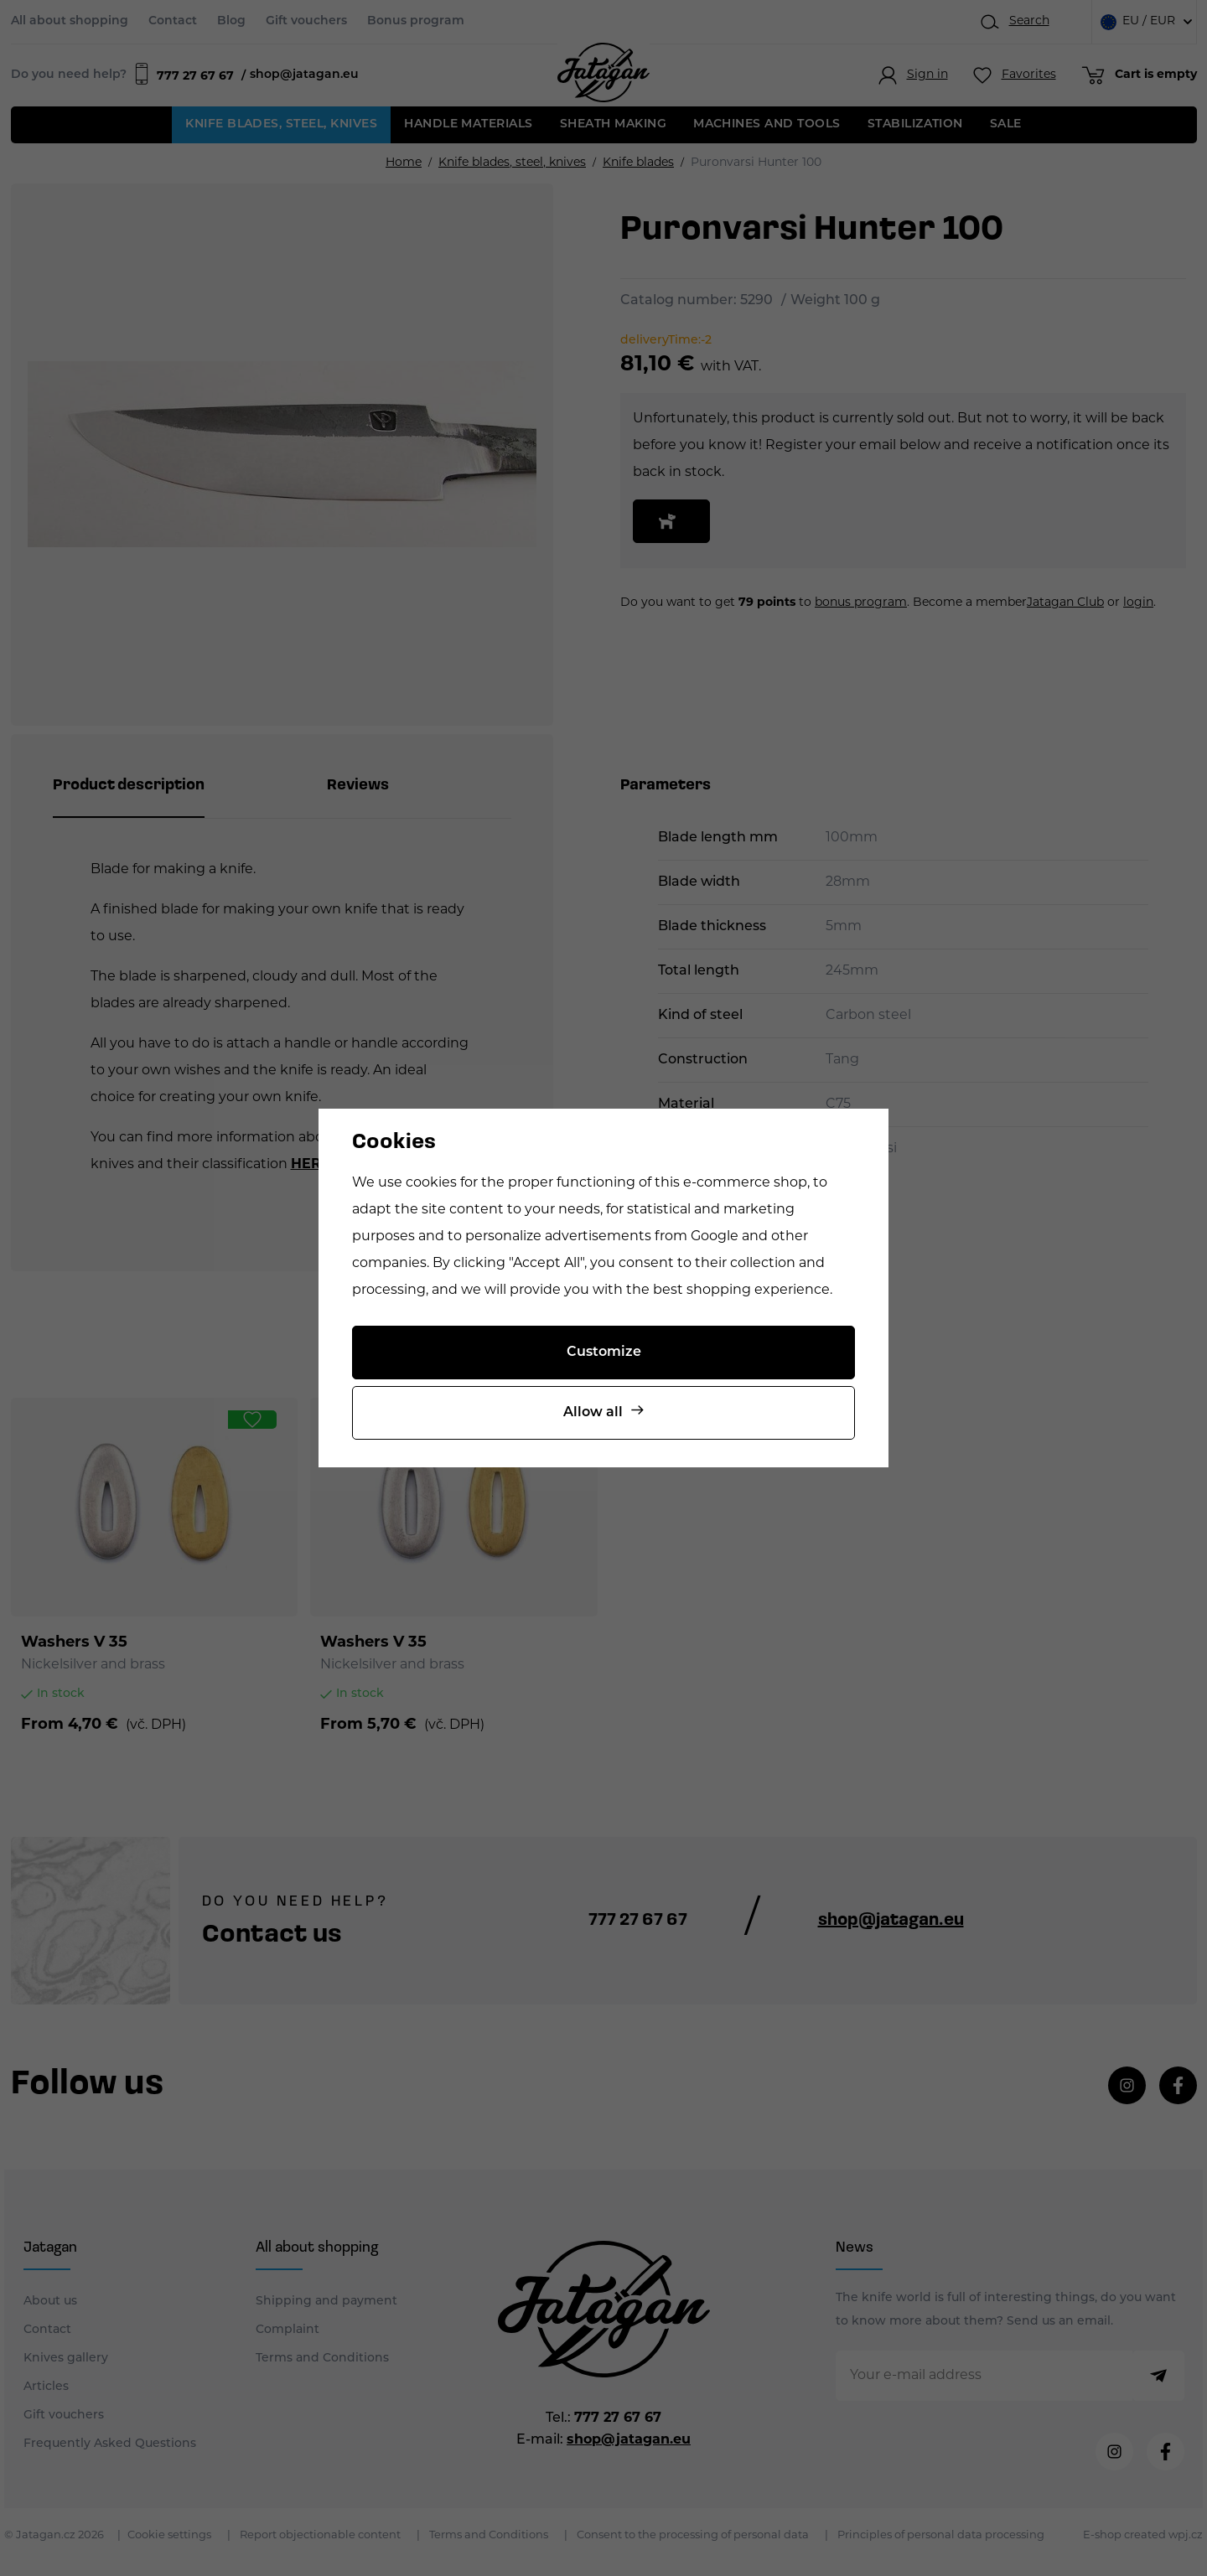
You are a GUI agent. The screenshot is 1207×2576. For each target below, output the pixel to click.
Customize (604, 1352)
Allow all (593, 1413)
